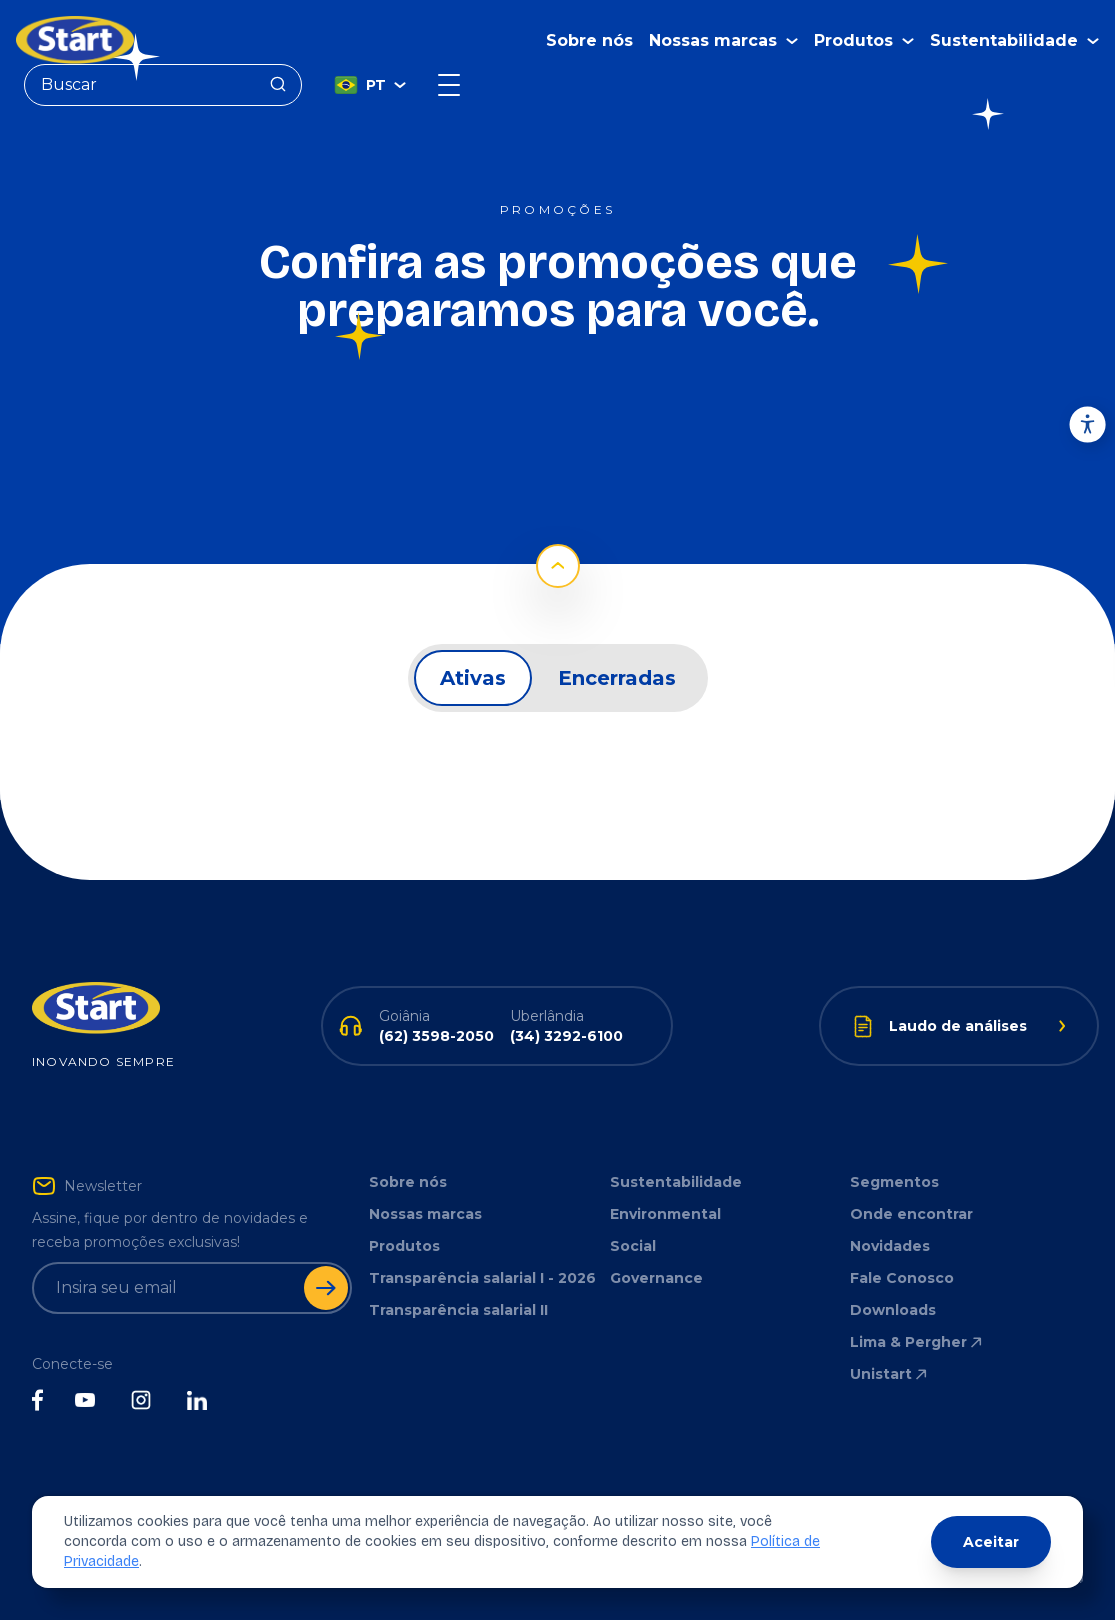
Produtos (404, 1246)
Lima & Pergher (917, 1342)
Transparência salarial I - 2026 (482, 1278)
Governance (656, 1278)
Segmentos (894, 1182)
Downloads (893, 1310)
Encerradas (617, 678)
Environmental (665, 1214)
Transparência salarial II (458, 1310)
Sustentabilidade (676, 1182)
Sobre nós (589, 40)
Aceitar (991, 1542)
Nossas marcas (425, 1214)
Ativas (473, 678)
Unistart (890, 1374)
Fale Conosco (902, 1278)
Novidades (890, 1246)
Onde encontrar (911, 1214)
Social (633, 1246)
